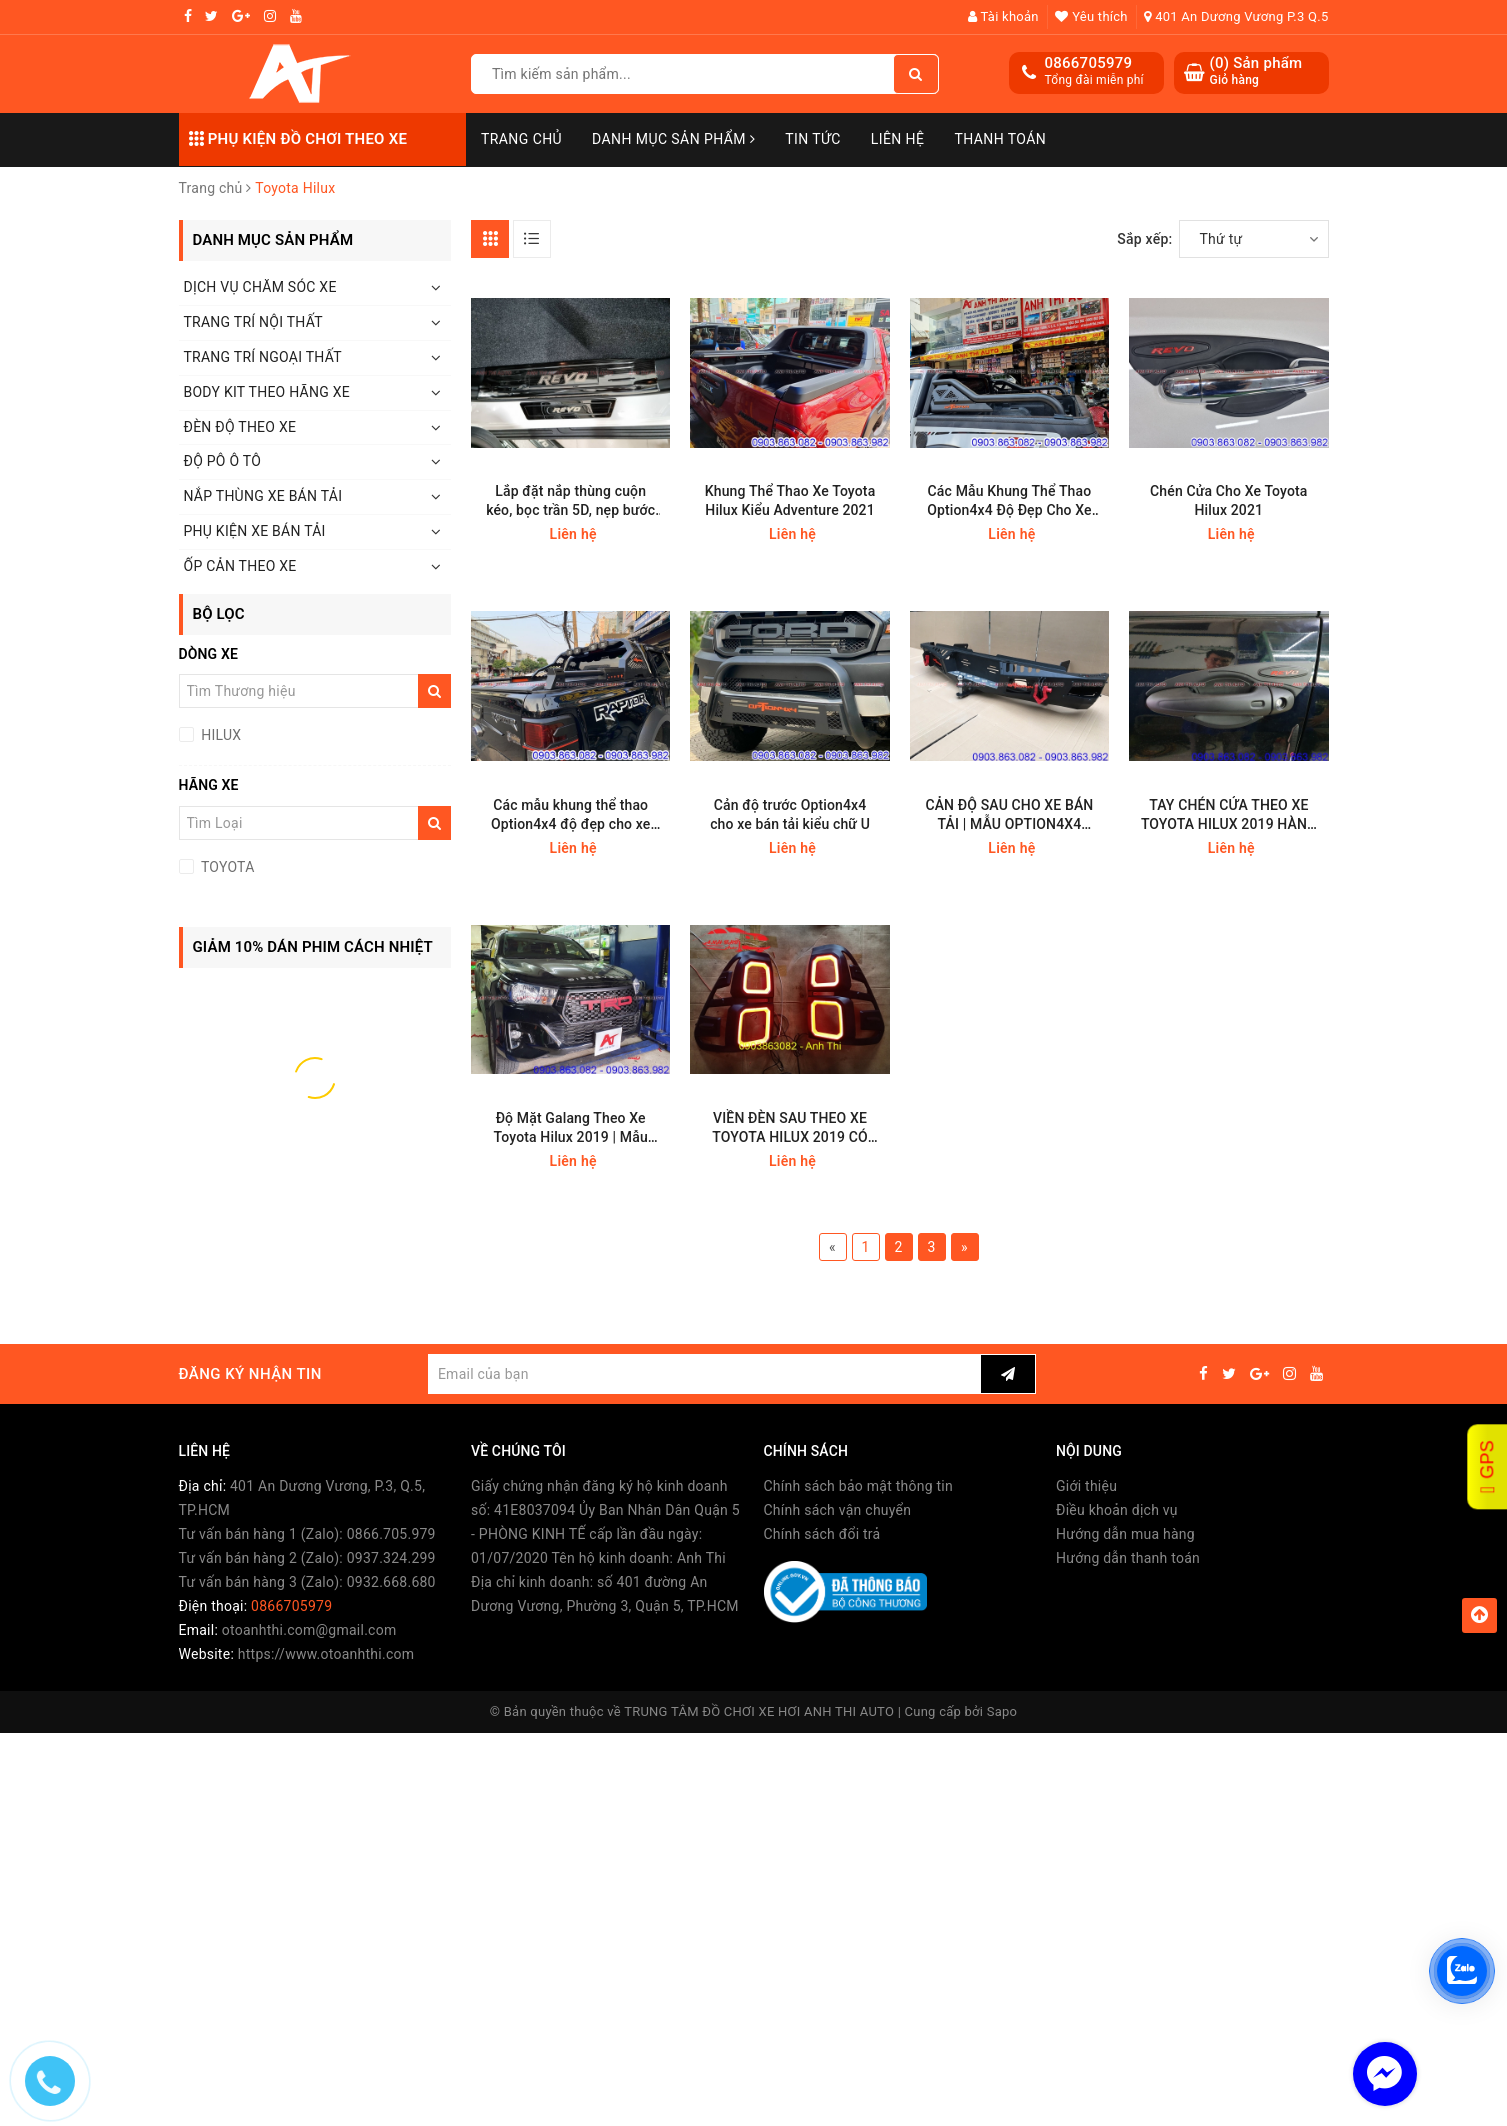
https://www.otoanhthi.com (326, 1654)
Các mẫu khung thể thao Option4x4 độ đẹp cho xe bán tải (571, 815)
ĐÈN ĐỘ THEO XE (240, 427)
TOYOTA (226, 867)
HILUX (220, 735)
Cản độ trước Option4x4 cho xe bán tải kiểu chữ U (790, 814)
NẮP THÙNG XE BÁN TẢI (263, 496)
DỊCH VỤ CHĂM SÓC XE (260, 287)
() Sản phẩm (1256, 71)
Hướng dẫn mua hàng (1125, 1534)
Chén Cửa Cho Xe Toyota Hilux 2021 (1229, 500)
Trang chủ (521, 139)
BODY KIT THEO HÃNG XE (267, 392)
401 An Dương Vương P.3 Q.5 (1236, 16)
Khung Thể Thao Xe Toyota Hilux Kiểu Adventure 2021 (790, 500)
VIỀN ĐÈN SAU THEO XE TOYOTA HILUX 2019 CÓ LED (790, 1128)
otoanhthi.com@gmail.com (309, 1630)
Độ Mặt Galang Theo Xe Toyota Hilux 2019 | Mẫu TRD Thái (571, 1128)
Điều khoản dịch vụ (1117, 1510)
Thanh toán (1000, 139)
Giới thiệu (1086, 1486)
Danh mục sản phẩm (673, 139)
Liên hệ (898, 139)
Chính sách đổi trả (822, 1534)
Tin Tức (813, 139)
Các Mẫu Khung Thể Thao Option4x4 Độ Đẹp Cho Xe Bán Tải (1009, 501)
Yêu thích (1091, 16)
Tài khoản (1003, 16)
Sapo (1002, 1711)
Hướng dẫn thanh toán (1128, 1558)
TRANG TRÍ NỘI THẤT (253, 322)
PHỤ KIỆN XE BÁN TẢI (255, 531)
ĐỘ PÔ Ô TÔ (223, 461)
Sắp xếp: (1144, 239)
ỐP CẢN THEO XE (240, 566)
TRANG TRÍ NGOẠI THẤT (263, 357)
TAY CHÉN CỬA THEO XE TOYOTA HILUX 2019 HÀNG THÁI (1229, 815)
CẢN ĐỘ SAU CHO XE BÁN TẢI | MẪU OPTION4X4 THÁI (1009, 815)
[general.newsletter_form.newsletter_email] (704, 1374)
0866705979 (1089, 63)
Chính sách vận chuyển (838, 1510)
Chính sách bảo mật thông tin (859, 1486)
